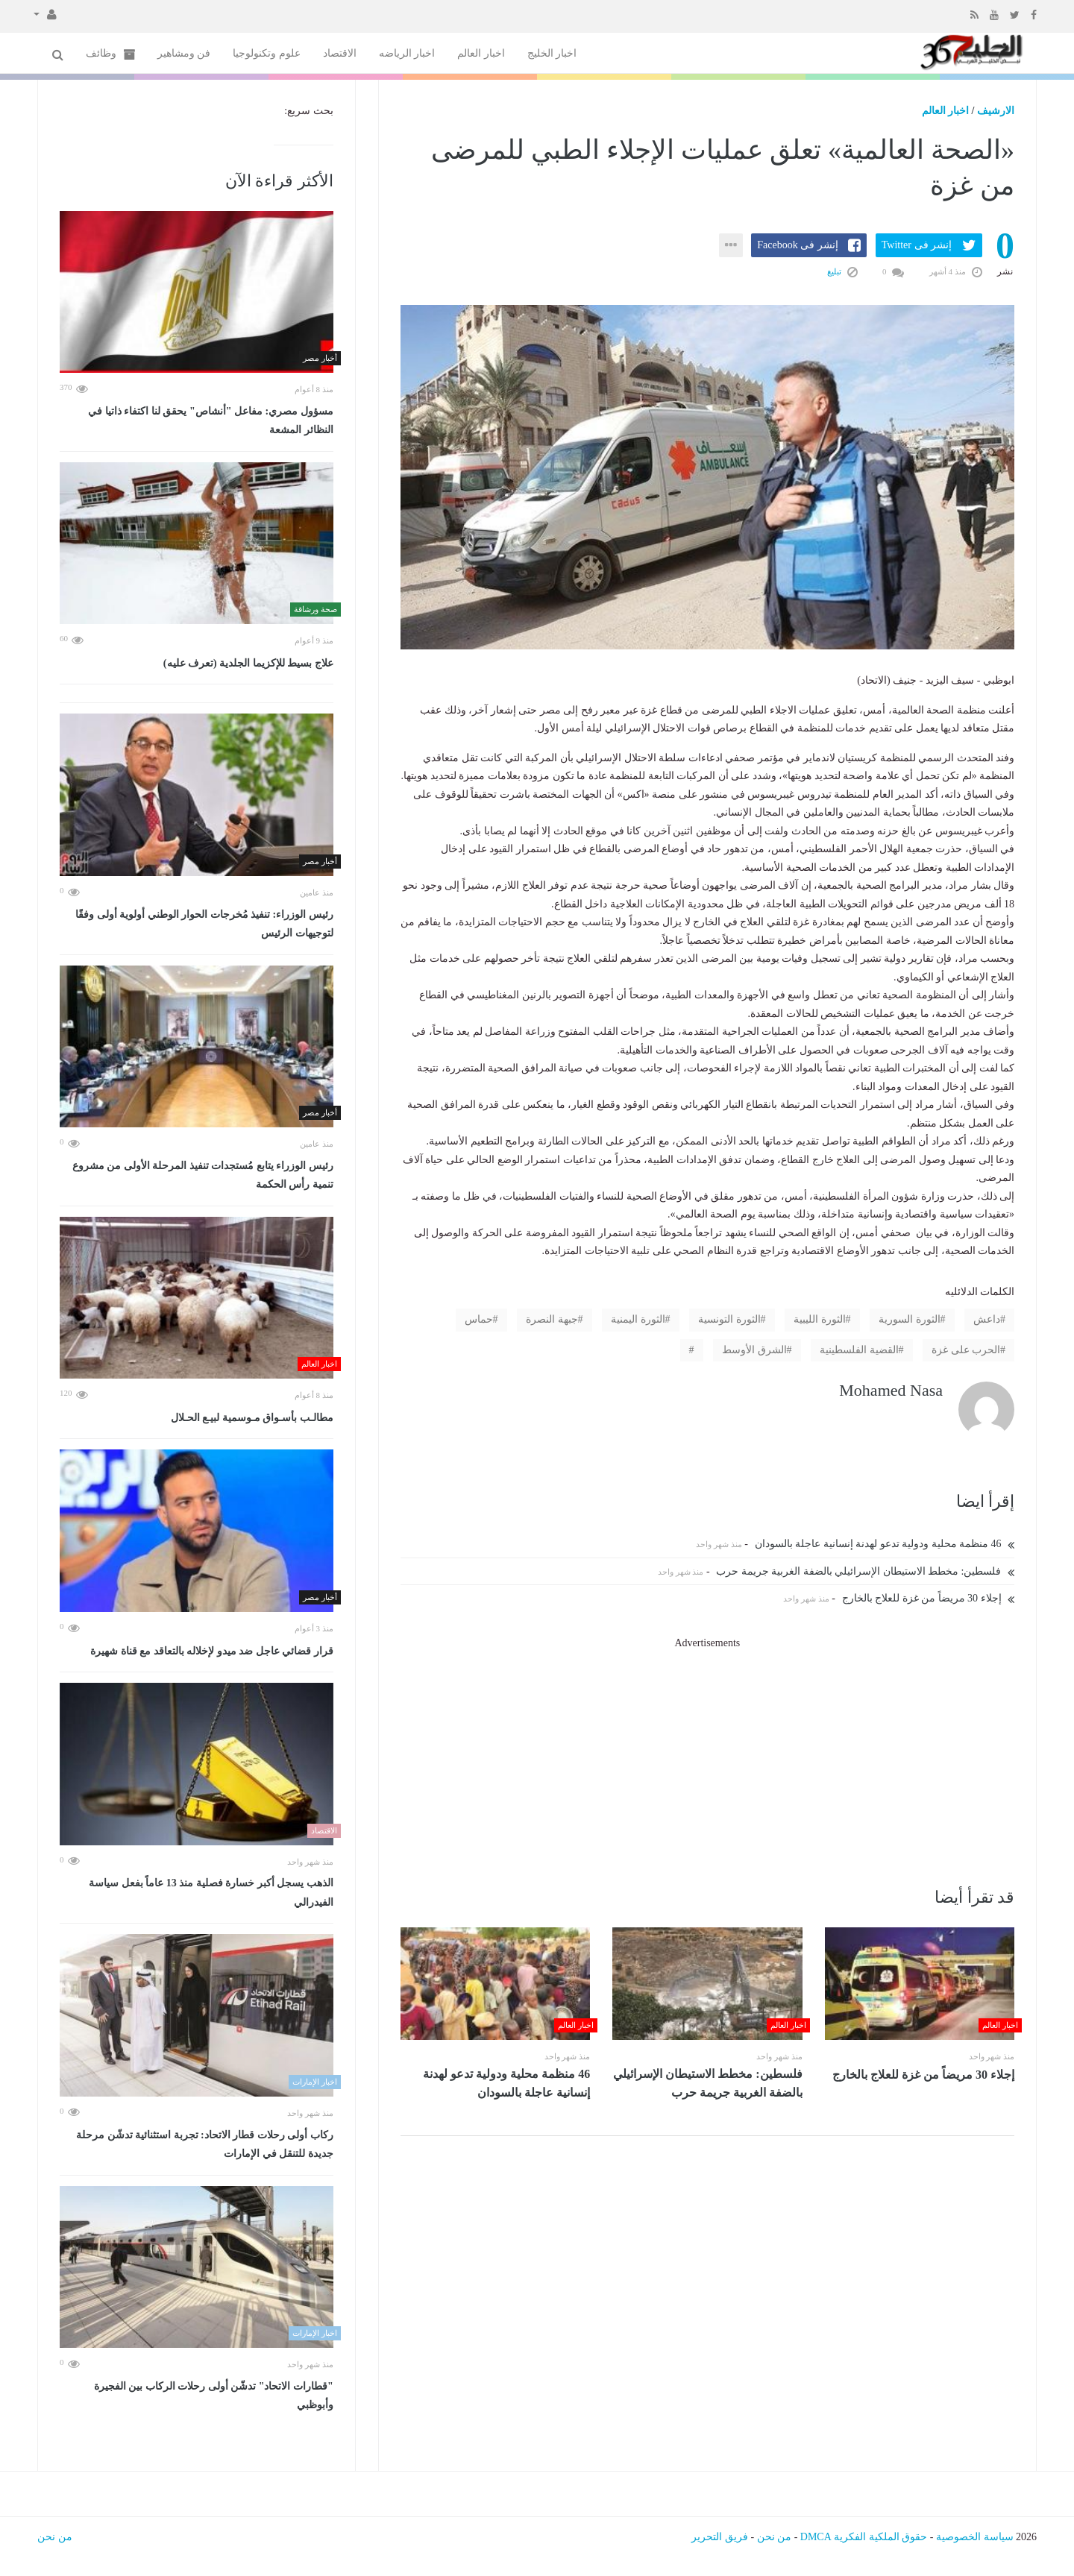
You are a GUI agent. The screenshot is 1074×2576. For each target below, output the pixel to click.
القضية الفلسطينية (859, 1349)
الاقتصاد (340, 53)
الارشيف (995, 110)
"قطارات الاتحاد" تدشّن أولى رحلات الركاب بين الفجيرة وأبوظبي (213, 2396)
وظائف (110, 54)
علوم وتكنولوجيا (267, 53)
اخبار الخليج (552, 53)
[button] (45, 13)
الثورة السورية (909, 1319)
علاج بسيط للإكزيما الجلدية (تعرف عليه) (248, 663)
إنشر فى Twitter (917, 245)
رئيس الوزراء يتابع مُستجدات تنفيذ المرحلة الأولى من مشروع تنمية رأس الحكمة (202, 1175)
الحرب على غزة (966, 1349)
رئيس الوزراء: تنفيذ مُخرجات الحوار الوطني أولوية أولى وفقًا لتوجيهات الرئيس (204, 924)
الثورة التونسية (729, 1319)
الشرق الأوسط (754, 1349)
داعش (986, 1319)
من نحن (774, 2536)
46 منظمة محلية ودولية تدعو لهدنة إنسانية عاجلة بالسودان (885, 1543)
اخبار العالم (481, 53)
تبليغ (842, 271)
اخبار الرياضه (407, 53)
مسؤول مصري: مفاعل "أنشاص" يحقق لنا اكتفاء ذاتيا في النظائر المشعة (210, 421)
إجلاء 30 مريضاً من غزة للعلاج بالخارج (928, 1598)
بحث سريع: (308, 110)
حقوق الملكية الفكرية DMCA (864, 2536)
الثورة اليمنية (638, 1319)
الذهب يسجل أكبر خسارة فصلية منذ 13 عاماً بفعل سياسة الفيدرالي (211, 1892)
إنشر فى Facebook (797, 245)
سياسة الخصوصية (975, 2536)
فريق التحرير (719, 2536)
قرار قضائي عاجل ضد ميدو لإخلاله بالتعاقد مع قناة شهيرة (211, 1651)
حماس (479, 1319)
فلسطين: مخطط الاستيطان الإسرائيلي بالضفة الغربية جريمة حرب (865, 1571)
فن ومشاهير (184, 53)
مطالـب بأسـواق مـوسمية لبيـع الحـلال (252, 1417)
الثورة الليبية (820, 1319)
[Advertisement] (707, 1756)
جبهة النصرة (552, 1319)
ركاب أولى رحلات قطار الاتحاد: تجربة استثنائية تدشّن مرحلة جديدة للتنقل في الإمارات (204, 2144)
